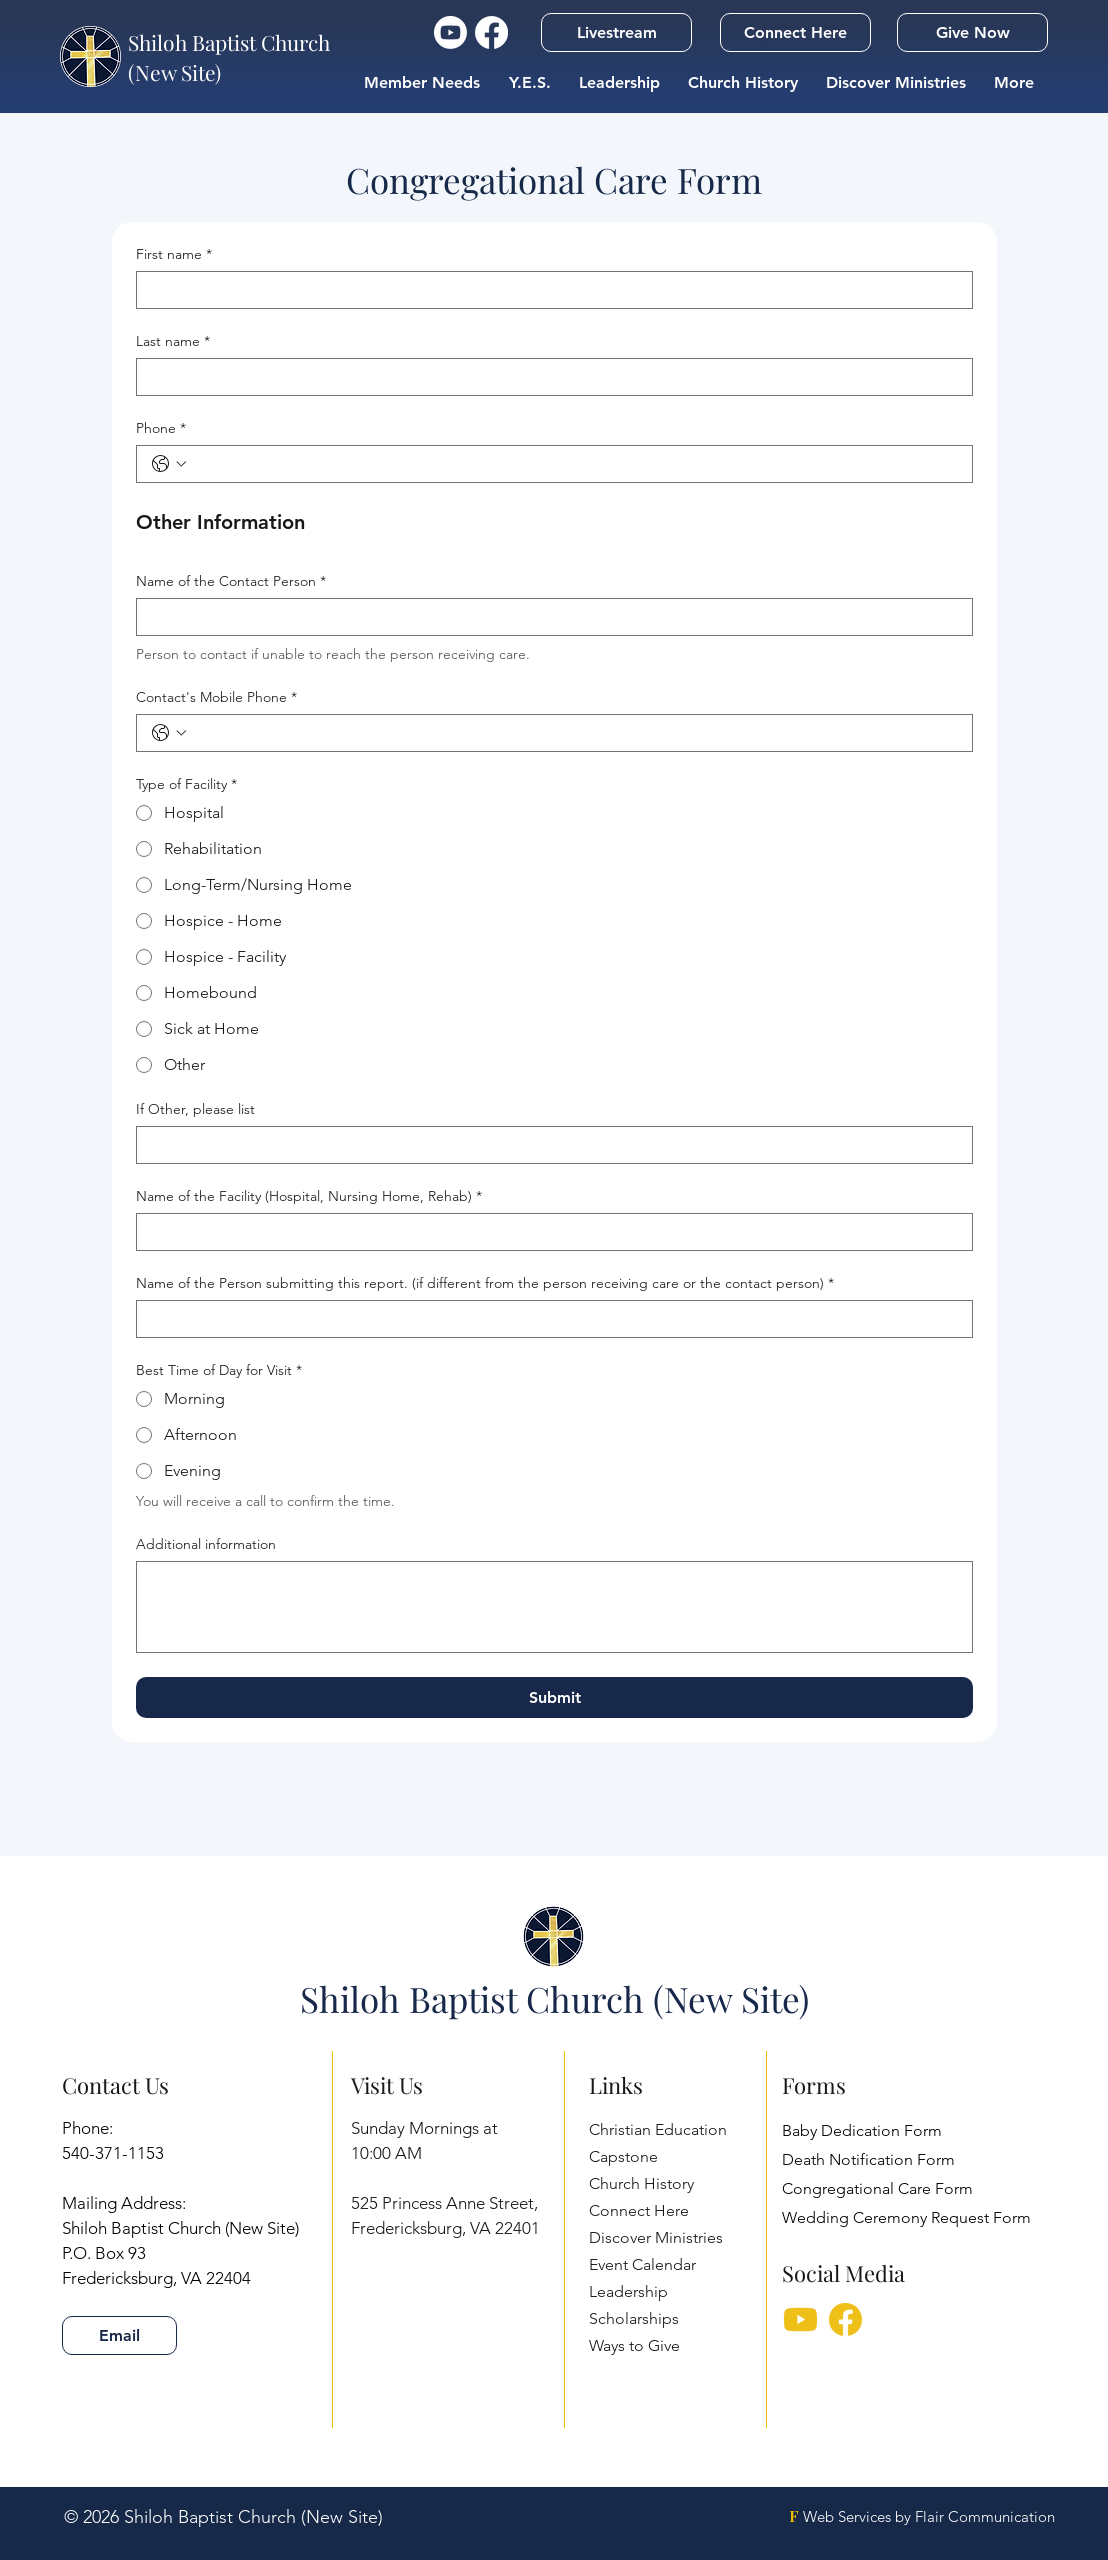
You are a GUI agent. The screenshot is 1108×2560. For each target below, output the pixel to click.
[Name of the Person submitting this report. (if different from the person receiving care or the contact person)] (548, 1319)
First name (174, 254)
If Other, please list (195, 1109)
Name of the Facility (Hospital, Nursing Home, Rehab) (309, 1196)
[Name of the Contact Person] (548, 617)
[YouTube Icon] (450, 32)
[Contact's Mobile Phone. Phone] (574, 733)
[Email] (119, 2335)
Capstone (623, 2156)
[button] (616, 32)
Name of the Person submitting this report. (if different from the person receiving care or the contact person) (485, 1283)
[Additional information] (554, 1607)
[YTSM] (800, 2321)
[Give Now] (972, 32)
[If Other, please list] (548, 1145)
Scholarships (634, 2318)
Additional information (206, 1544)
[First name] (548, 290)
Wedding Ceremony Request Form (906, 2217)
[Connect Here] (795, 32)
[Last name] (548, 377)
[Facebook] (845, 2321)
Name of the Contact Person (231, 581)
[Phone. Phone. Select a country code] (169, 464)
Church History (641, 2183)
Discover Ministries (656, 2237)
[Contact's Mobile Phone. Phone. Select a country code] (169, 733)
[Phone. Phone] (574, 464)
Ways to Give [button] (634, 2345)
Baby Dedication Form (862, 2130)
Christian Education (658, 2129)
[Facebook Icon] (491, 32)
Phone (161, 428)
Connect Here (639, 2210)
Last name (173, 341)
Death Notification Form (868, 2159)
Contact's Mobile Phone (216, 697)
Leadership (628, 2291)
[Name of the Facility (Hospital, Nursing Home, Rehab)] (548, 1232)
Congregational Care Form (877, 2188)
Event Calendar (642, 2264)
